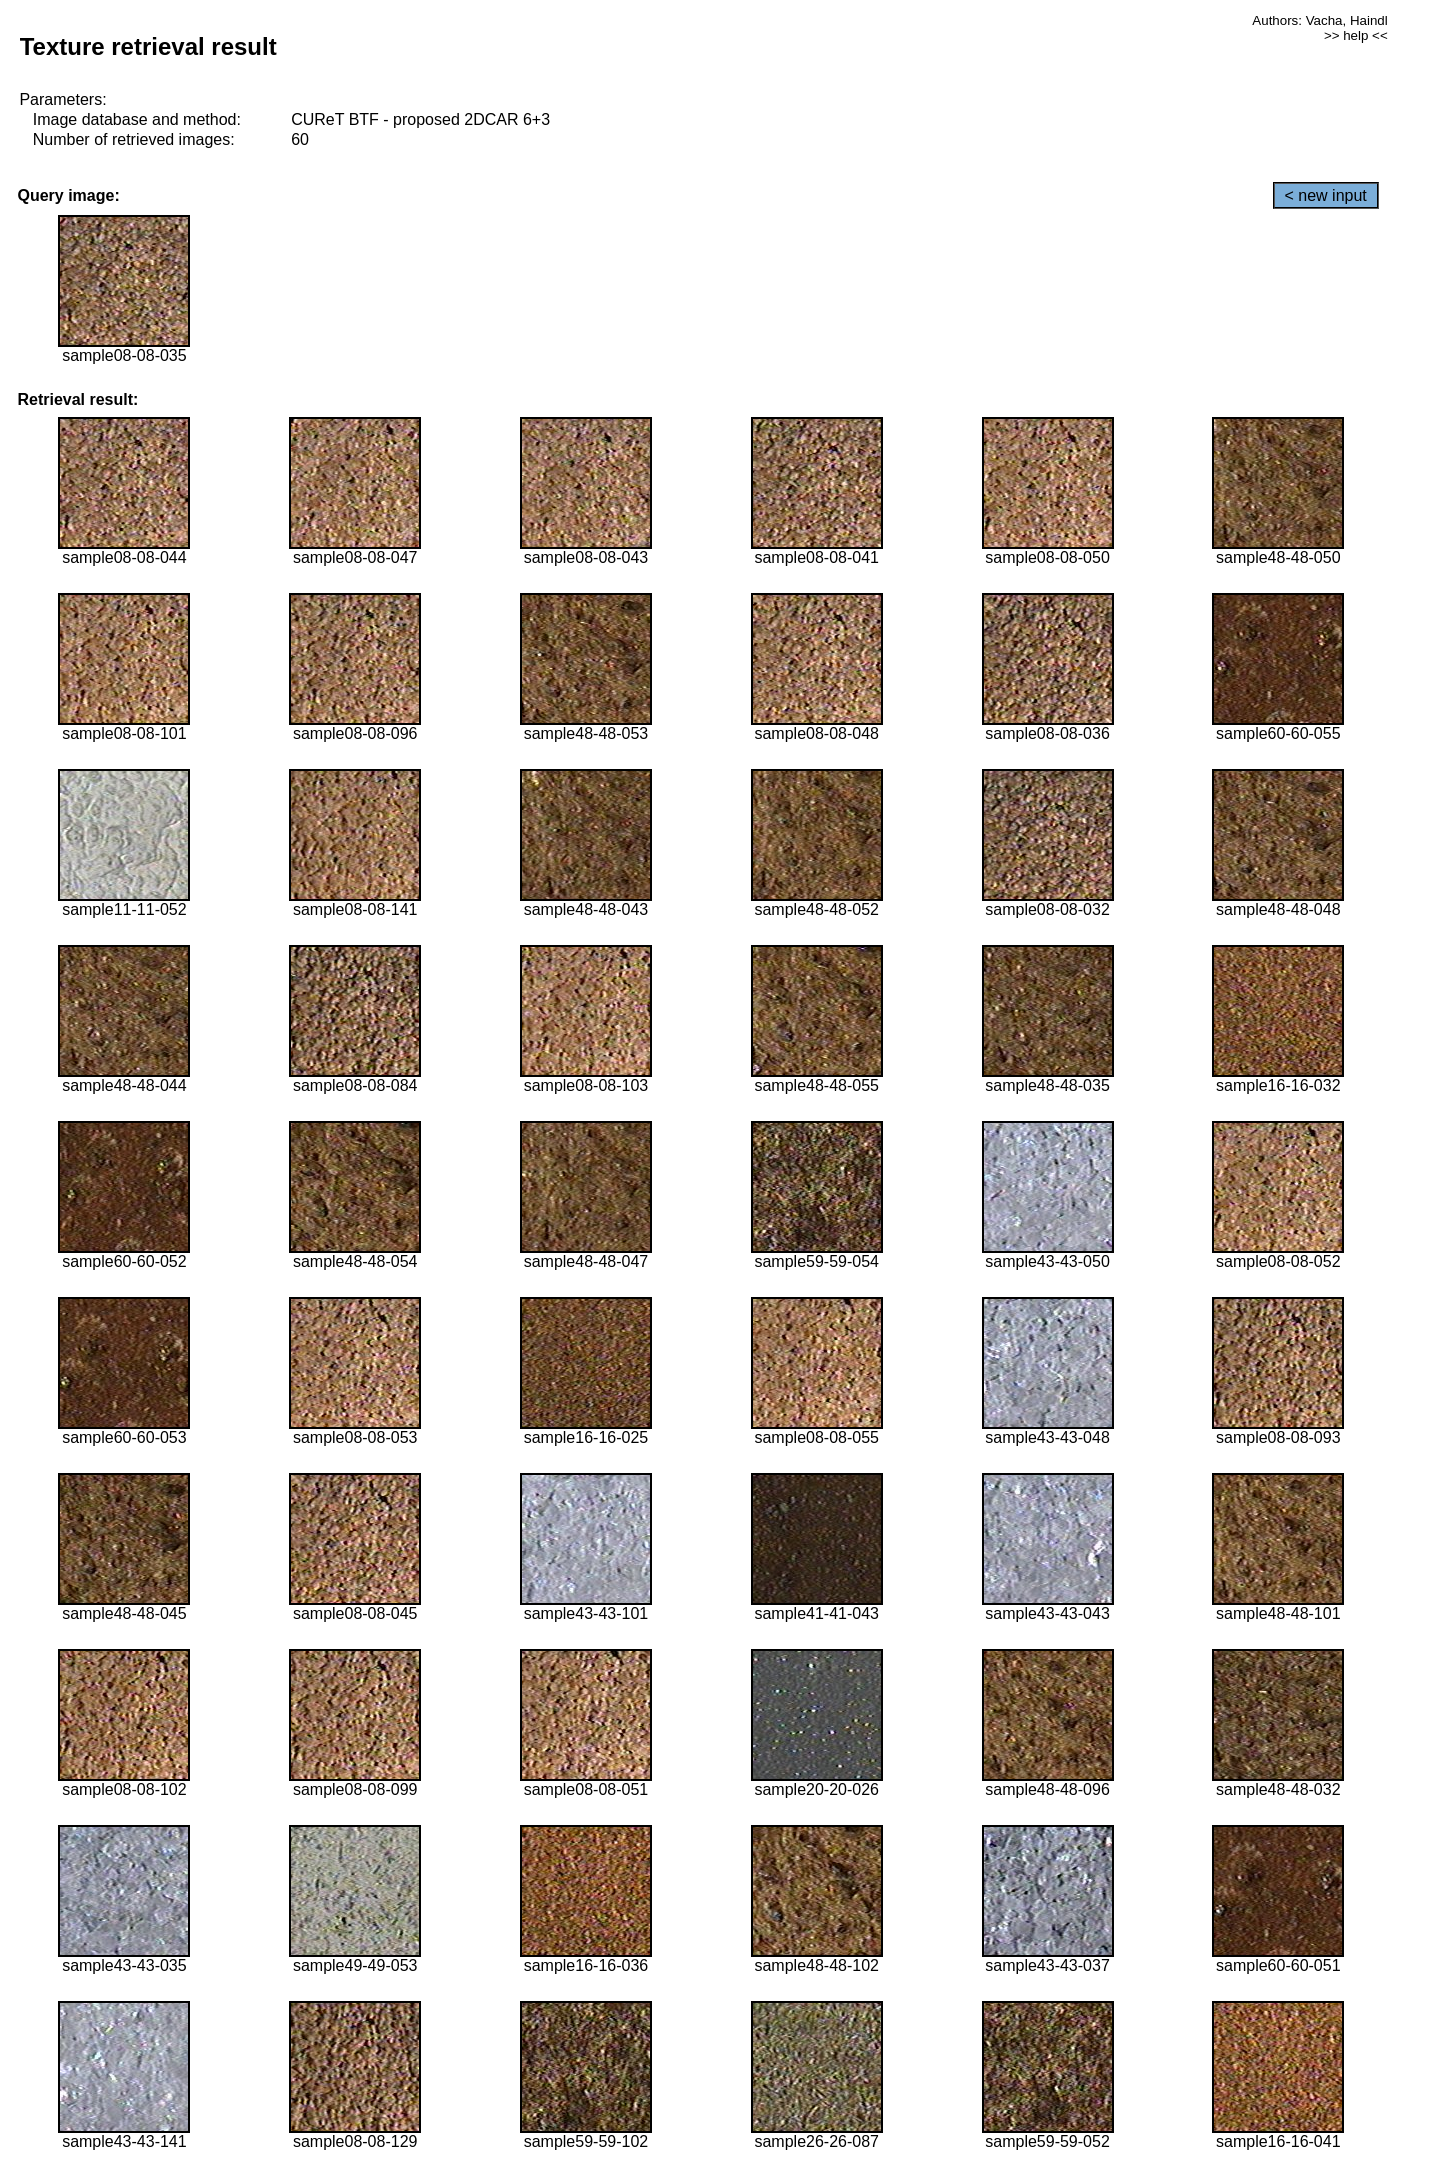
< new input (1326, 195)
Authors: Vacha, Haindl (1319, 20)
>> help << (1356, 35)
